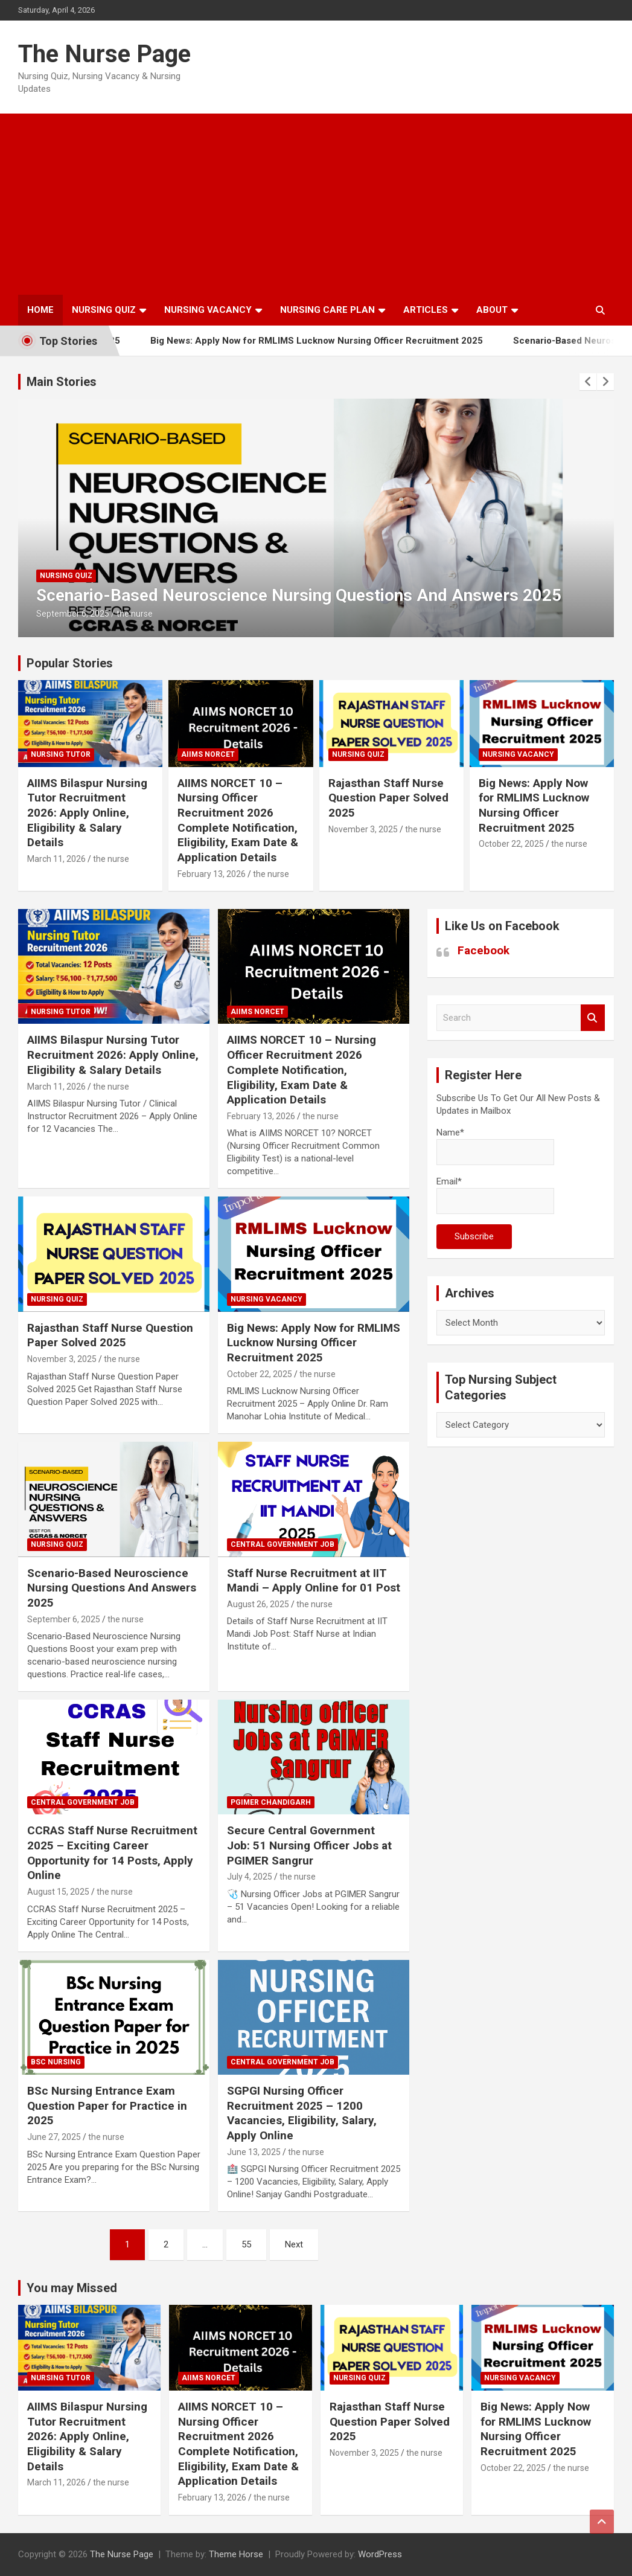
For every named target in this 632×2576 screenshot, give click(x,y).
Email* (495, 1195)
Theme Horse (236, 2554)
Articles (425, 309)
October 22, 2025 (511, 844)
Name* (495, 1146)
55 (246, 2244)
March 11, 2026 (56, 859)
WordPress (380, 2554)
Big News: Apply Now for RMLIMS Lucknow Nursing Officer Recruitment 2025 (339, 340)
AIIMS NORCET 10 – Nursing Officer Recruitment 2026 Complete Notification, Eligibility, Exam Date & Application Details (237, 820)
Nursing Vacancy (208, 309)
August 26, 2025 (258, 1604)
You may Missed (72, 2288)
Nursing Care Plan (327, 309)
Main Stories (62, 381)
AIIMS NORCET (208, 754)
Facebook (483, 950)
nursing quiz (66, 575)
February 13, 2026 (211, 874)
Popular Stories (70, 663)
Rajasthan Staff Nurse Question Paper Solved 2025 (388, 798)
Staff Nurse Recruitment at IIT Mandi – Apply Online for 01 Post (313, 1580)
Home (40, 309)
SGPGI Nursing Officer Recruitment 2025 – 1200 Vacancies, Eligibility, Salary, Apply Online (302, 2113)
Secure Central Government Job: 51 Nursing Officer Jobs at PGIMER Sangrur (309, 1845)
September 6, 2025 (72, 613)
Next (294, 2244)
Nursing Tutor (61, 754)
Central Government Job (282, 1544)
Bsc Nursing (56, 2062)
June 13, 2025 (254, 2152)
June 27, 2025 (54, 2137)
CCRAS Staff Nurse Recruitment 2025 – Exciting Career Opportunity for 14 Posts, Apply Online (112, 1852)
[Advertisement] (316, 204)
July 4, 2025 (249, 1876)
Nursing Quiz (104, 309)
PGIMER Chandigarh (271, 1802)
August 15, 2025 (58, 1892)
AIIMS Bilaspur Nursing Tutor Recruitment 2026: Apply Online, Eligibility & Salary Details (87, 813)
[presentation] (587, 381)
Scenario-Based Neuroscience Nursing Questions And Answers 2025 (298, 595)
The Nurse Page (104, 54)
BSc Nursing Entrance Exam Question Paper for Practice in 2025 (107, 2105)
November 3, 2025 (363, 829)
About (492, 309)
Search (593, 1018)
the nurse (135, 613)
